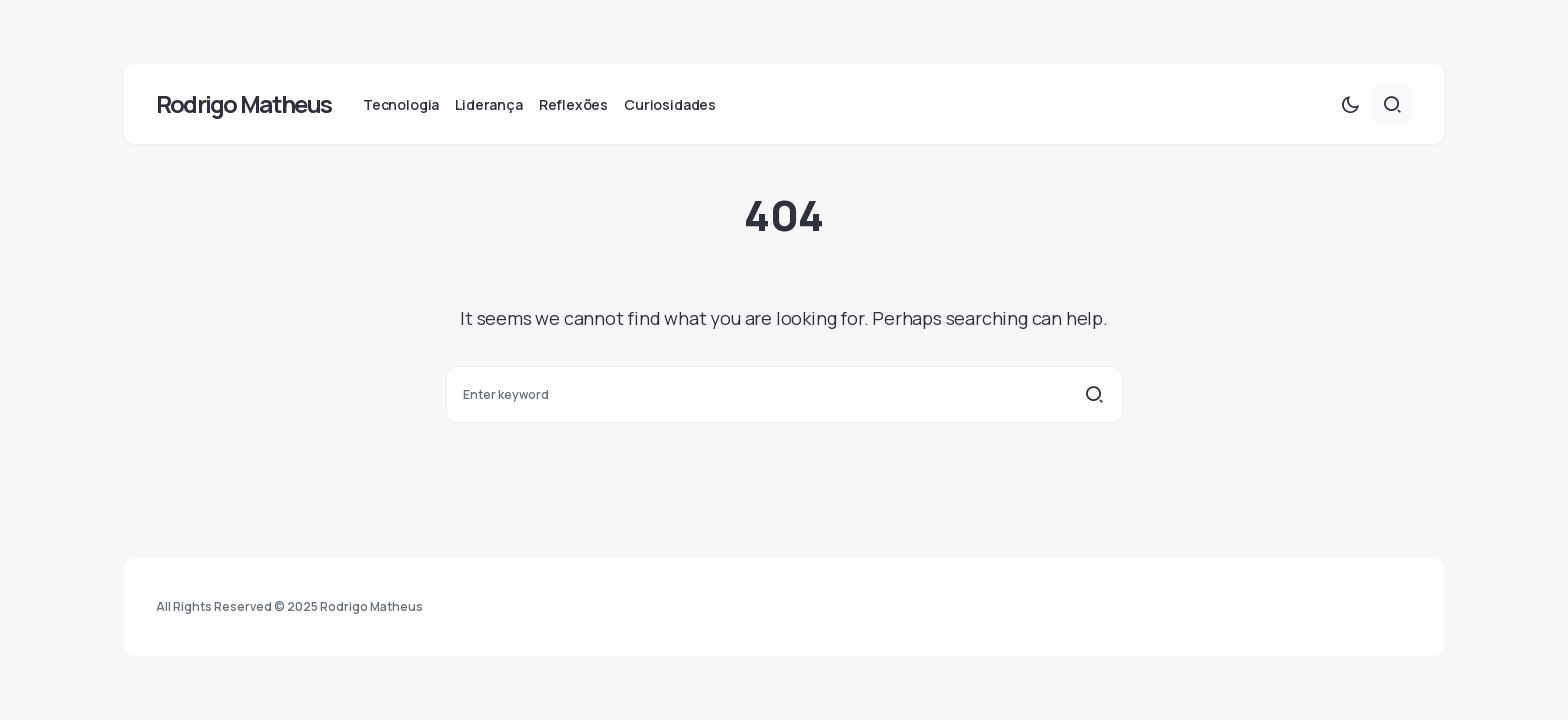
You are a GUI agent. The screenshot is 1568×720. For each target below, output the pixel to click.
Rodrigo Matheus (243, 103)
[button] (1350, 104)
